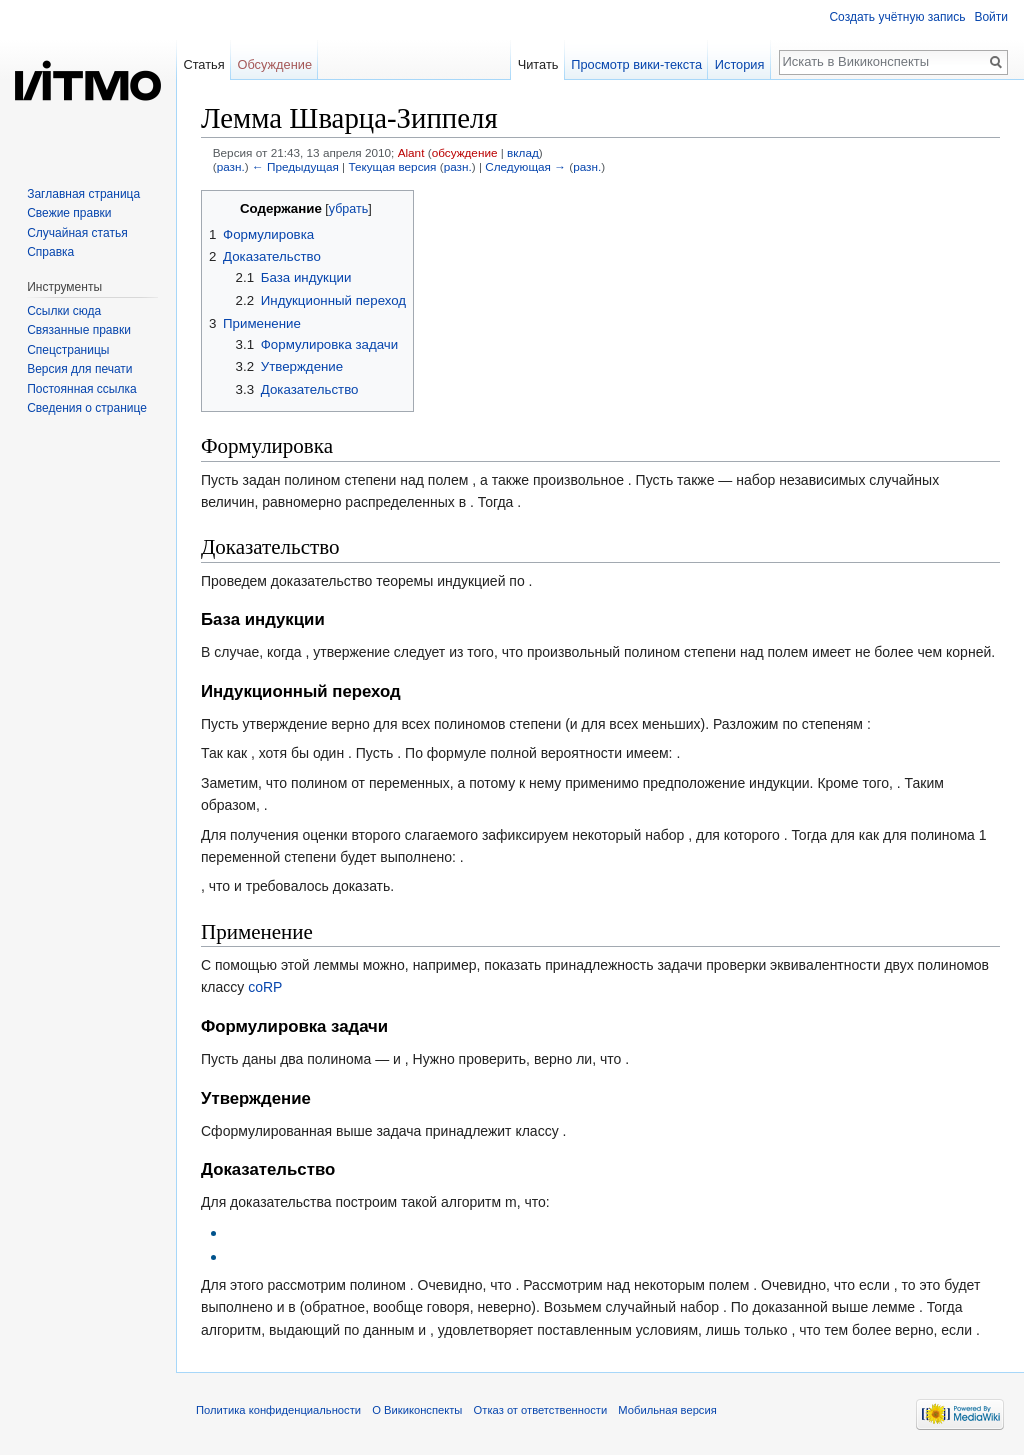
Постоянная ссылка (81, 389)
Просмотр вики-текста (636, 64)
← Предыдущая (295, 166)
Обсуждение (274, 64)
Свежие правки (69, 213)
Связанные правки (79, 330)
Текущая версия (392, 166)
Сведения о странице (87, 408)
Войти (991, 17)
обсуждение (465, 152)
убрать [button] (348, 209)
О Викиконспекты (417, 1410)
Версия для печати (79, 369)
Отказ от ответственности (541, 1410)
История (740, 64)
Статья (203, 64)
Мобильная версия (667, 1410)
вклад (523, 152)
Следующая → (525, 166)
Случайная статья (77, 233)
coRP (265, 987)
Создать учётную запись (897, 17)
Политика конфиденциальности (278, 1410)
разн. (231, 166)
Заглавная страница (83, 194)
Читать (538, 64)
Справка (50, 252)
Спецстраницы (68, 350)
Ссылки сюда (64, 311)
